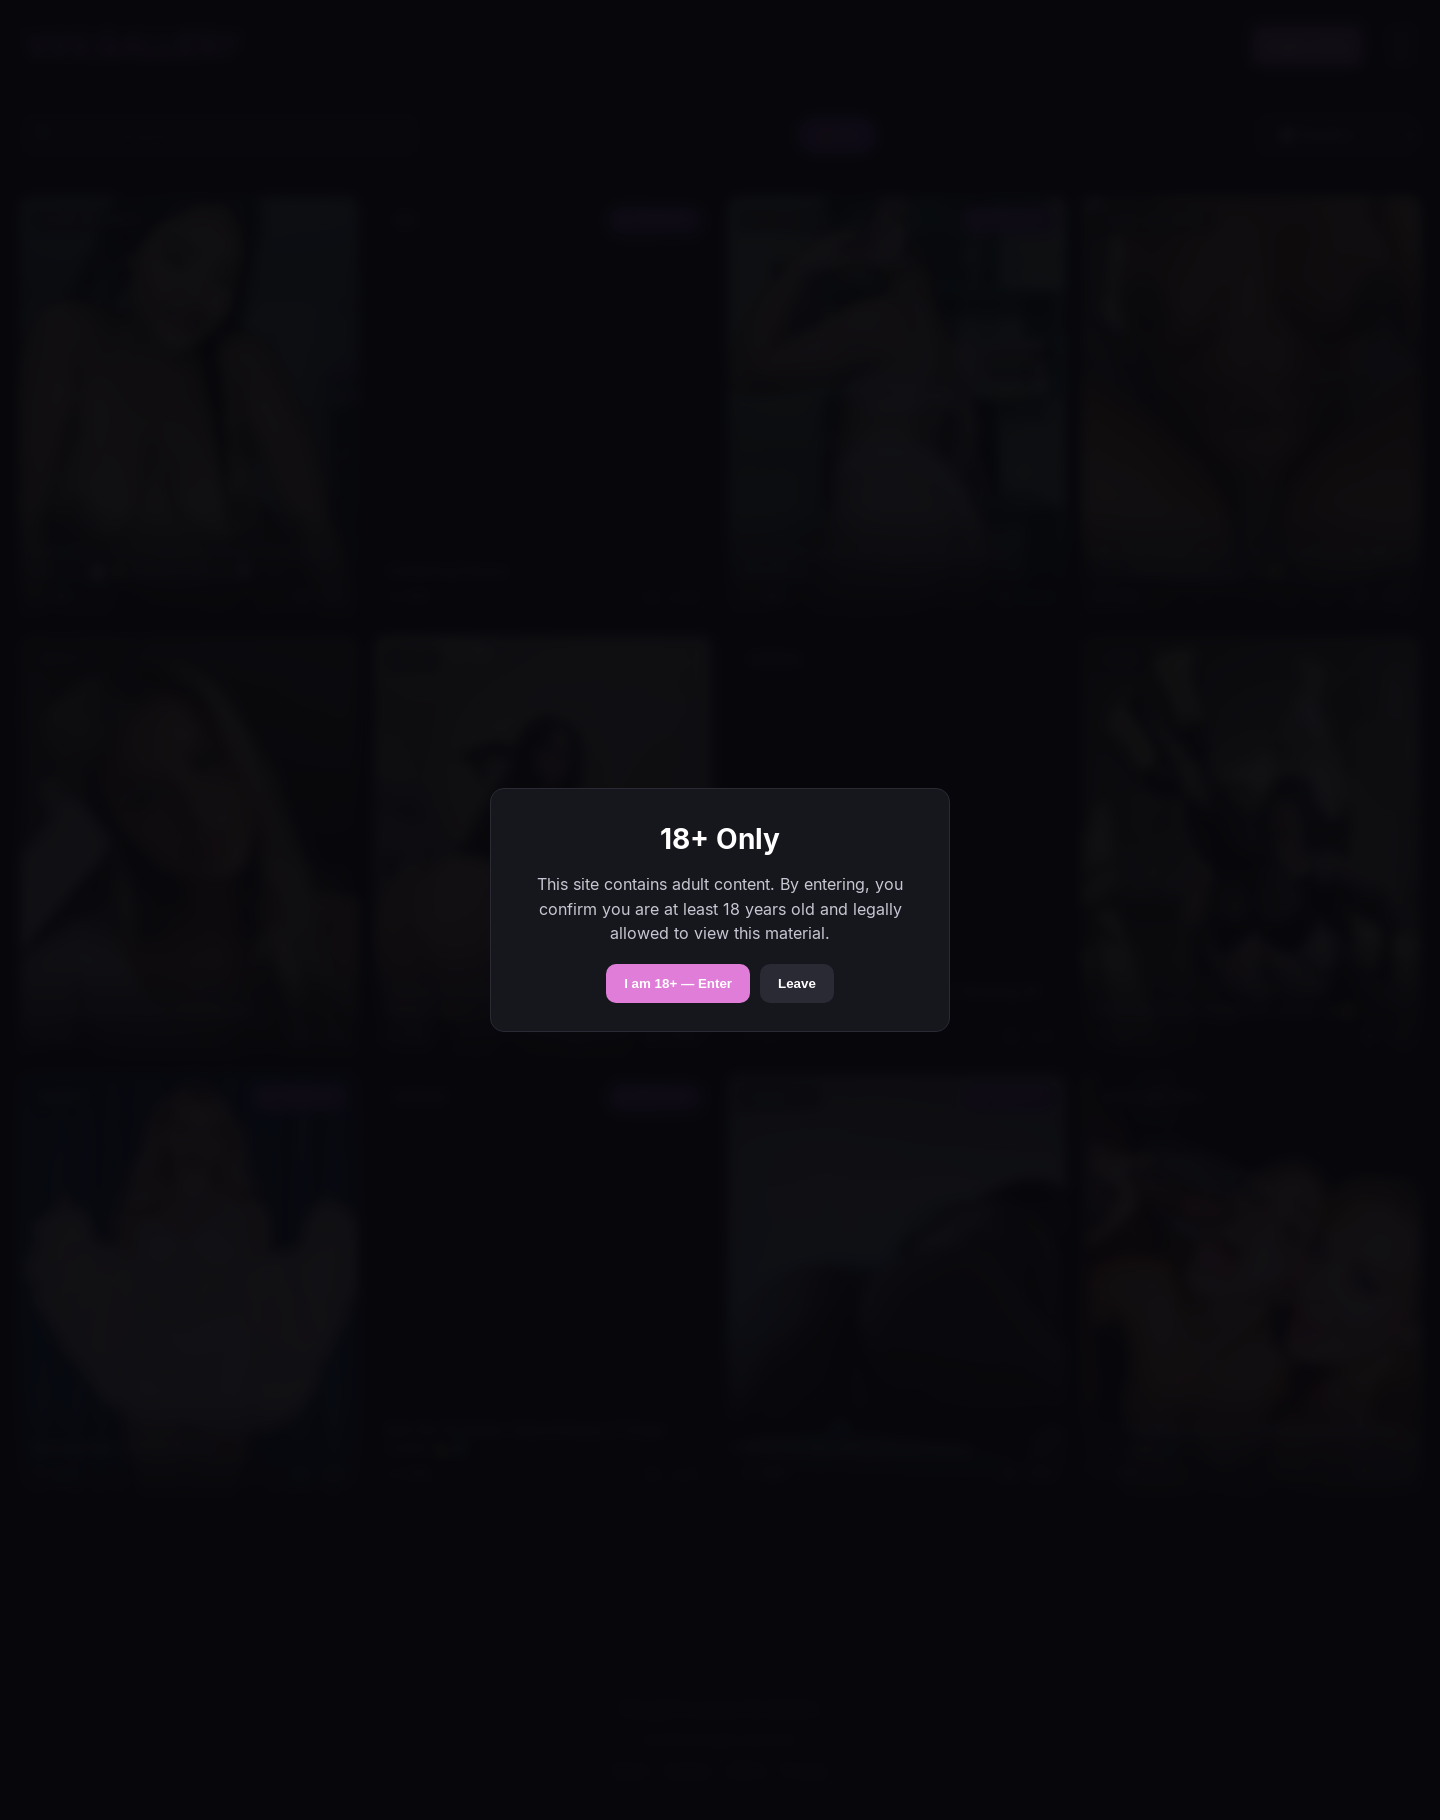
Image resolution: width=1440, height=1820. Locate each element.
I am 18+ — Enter (678, 983)
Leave (797, 983)
